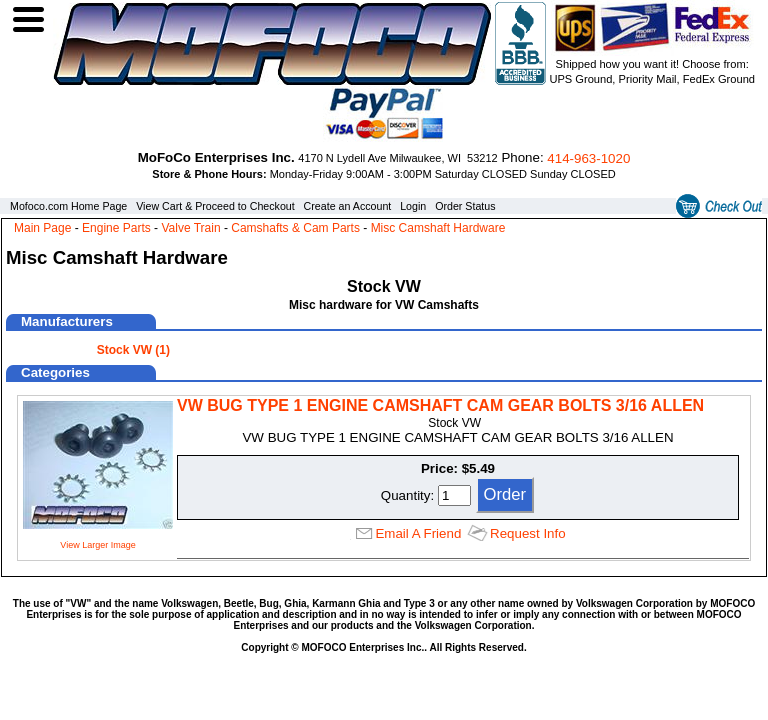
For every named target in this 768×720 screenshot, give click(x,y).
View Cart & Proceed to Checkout (215, 206)
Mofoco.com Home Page (68, 206)
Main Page (42, 228)
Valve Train (190, 228)
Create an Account (348, 206)
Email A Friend (418, 533)
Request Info (528, 533)
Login (413, 206)
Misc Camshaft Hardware (438, 228)
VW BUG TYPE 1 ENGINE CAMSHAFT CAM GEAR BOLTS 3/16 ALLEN (440, 405)
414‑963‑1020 (588, 158)
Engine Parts (116, 228)
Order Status (465, 206)
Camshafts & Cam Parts (295, 228)
